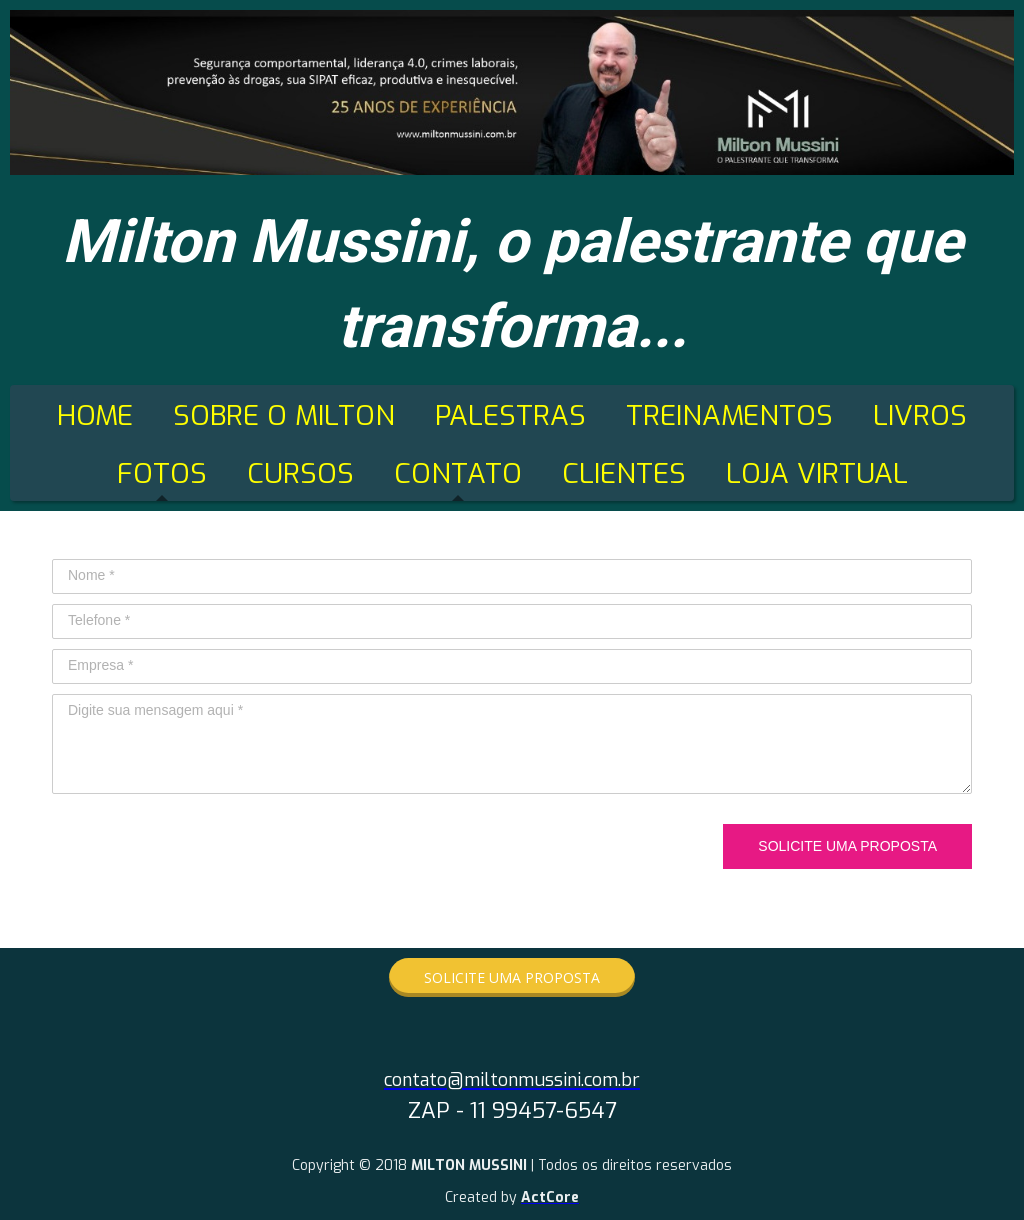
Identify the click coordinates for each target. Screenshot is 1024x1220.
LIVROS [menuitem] (920, 415)
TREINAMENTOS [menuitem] (729, 415)
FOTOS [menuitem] (162, 473)
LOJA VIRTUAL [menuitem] (817, 473)
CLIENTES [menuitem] (624, 473)
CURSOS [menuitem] (300, 473)
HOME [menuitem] (95, 415)
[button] (512, 977)
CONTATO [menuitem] (458, 473)
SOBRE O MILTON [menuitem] (284, 415)
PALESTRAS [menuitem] (510, 415)
